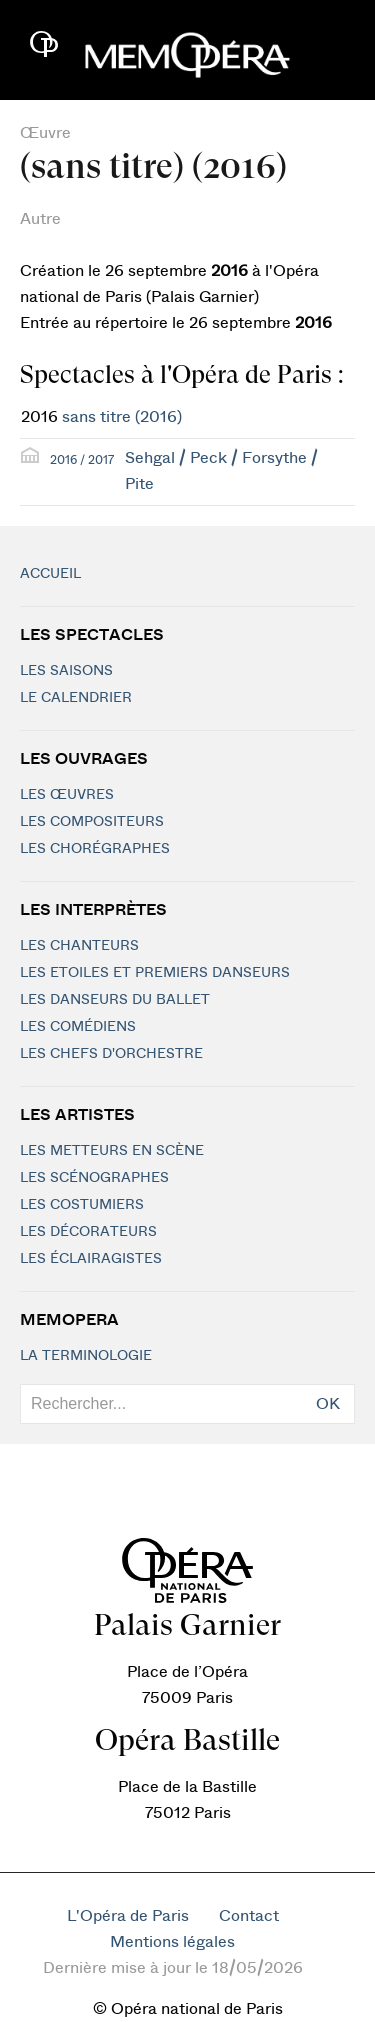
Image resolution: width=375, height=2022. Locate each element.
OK (328, 1404)
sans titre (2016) (122, 417)
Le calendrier (76, 698)
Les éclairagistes (91, 1259)
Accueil (50, 574)
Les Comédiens (78, 1027)
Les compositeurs (92, 822)
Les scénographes (94, 1178)
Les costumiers (82, 1205)
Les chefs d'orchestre (111, 1054)
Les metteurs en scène (112, 1151)
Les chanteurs (79, 946)
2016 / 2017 (82, 460)
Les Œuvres (67, 795)
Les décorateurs (88, 1232)
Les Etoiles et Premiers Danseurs (155, 973)
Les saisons (66, 671)
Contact (249, 1916)
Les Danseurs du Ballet (115, 1000)
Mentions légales (172, 1942)
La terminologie (86, 1356)
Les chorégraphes (95, 849)
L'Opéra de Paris (128, 1916)
